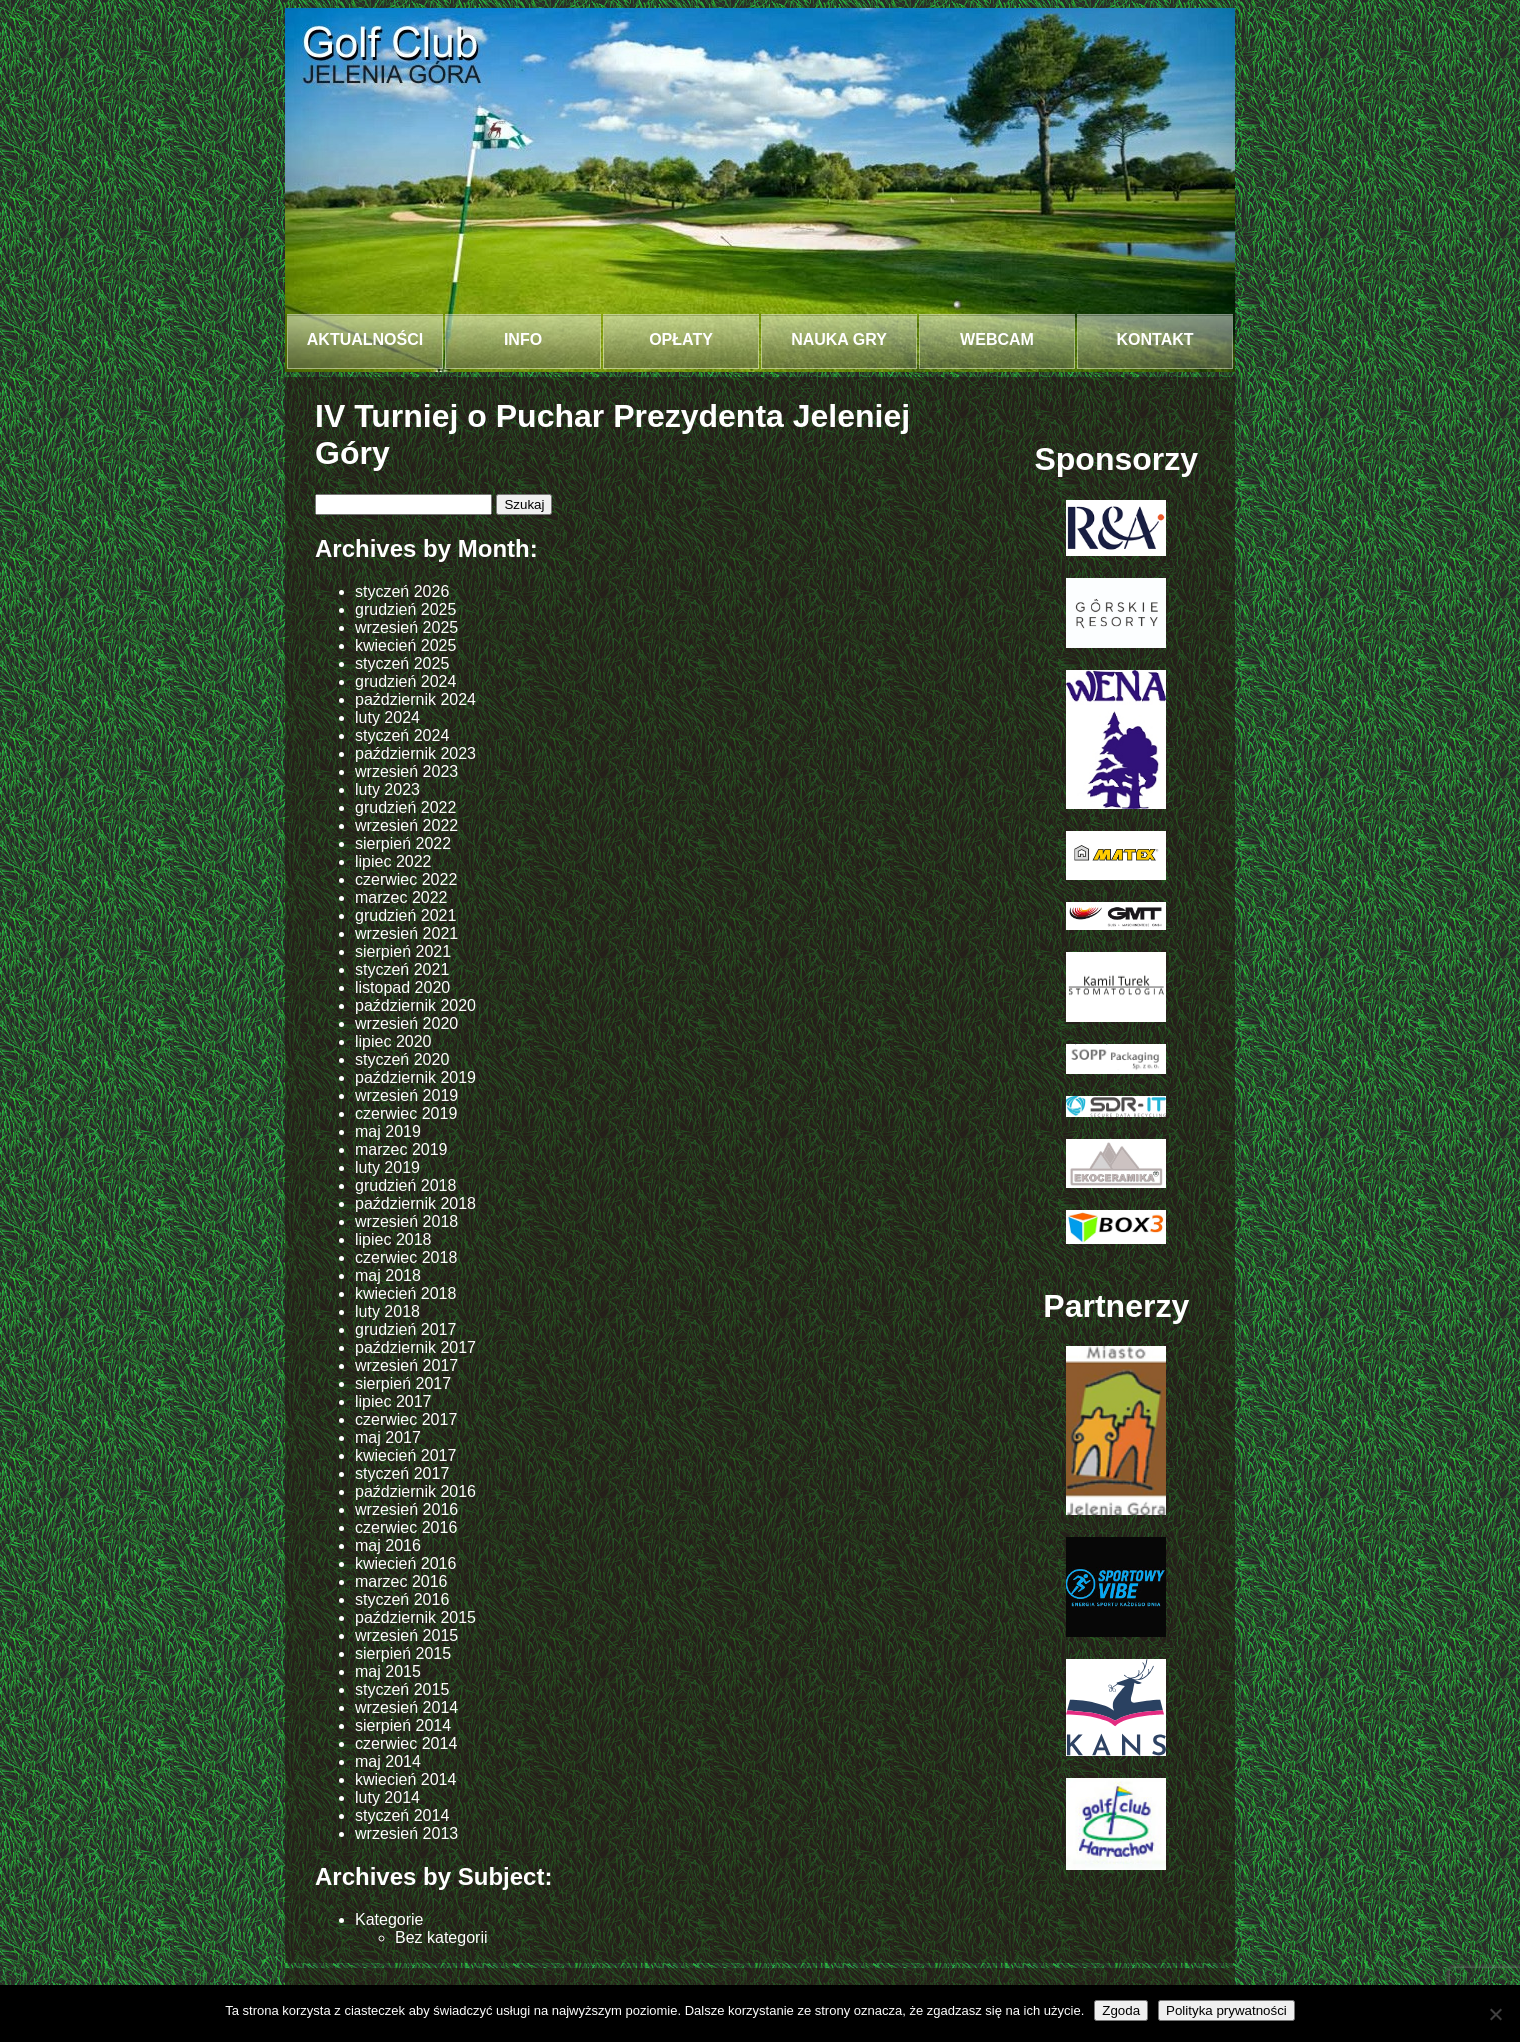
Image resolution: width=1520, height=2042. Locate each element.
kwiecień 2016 (405, 1563)
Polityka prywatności (1226, 2010)
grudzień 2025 (405, 609)
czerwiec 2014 (406, 1743)
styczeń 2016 (402, 1599)
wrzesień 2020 (406, 1023)
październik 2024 (415, 699)
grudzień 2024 (405, 681)
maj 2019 (388, 1131)
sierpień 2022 (403, 843)
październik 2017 (415, 1347)
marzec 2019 (401, 1149)
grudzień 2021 (405, 915)
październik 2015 (415, 1617)
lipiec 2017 (393, 1401)
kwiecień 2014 (405, 1779)
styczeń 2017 (402, 1473)
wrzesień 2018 (406, 1221)
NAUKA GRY (839, 339)
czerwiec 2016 (406, 1527)
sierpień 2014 (403, 1725)
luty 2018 (387, 1311)
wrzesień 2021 (406, 933)
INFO (523, 339)
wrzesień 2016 (406, 1509)
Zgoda (1121, 2010)
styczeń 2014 (402, 1815)
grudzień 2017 (405, 1329)
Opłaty (681, 339)
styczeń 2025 (402, 663)
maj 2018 (388, 1275)
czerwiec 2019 (406, 1113)
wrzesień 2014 (406, 1707)
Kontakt (1154, 339)
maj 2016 (388, 1545)
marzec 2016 (401, 1581)
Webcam (997, 339)
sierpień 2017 (403, 1383)
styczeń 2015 (402, 1689)
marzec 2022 (401, 897)
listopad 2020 (402, 987)
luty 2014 (387, 1797)
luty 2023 (387, 789)
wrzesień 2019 (406, 1095)
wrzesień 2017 (406, 1365)
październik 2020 (415, 1005)
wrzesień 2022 (406, 825)
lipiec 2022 (393, 861)
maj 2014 (388, 1761)
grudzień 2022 (405, 807)
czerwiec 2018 (406, 1257)
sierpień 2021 (403, 951)
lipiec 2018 (393, 1239)
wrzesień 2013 (406, 1833)
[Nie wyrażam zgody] (1495, 2014)
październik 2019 (415, 1077)
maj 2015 (388, 1671)
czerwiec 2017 (406, 1419)
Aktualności (365, 339)
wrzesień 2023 (406, 771)
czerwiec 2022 (406, 879)
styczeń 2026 (402, 591)
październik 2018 (415, 1203)
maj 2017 (388, 1437)
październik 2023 (415, 753)
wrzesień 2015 (406, 1635)
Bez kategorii (441, 1937)
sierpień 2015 (403, 1653)
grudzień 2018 (405, 1185)
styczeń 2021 (402, 969)
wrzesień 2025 (406, 627)
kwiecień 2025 (405, 645)
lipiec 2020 (393, 1041)
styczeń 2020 (402, 1059)
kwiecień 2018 (405, 1293)
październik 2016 (415, 1491)
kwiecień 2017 (405, 1455)
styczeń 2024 (402, 735)
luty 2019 (387, 1167)
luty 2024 (387, 717)
